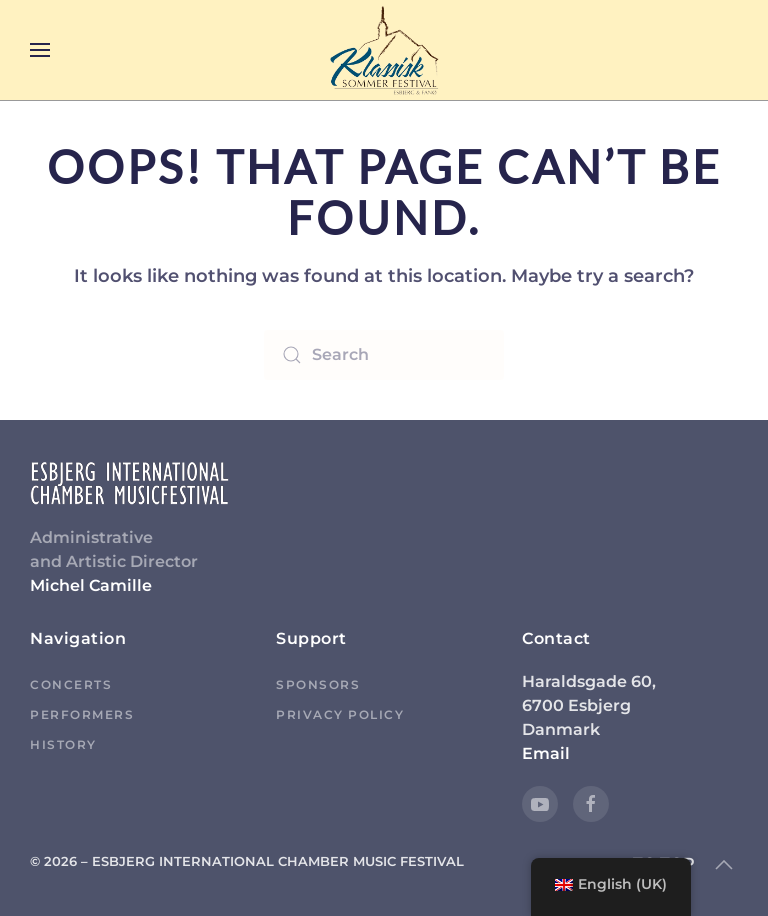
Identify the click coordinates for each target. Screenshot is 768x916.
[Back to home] (384, 50)
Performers (82, 714)
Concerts (71, 684)
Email (546, 753)
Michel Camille (91, 585)
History (63, 744)
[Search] (384, 355)
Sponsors (318, 684)
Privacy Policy (340, 714)
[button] (40, 50)
